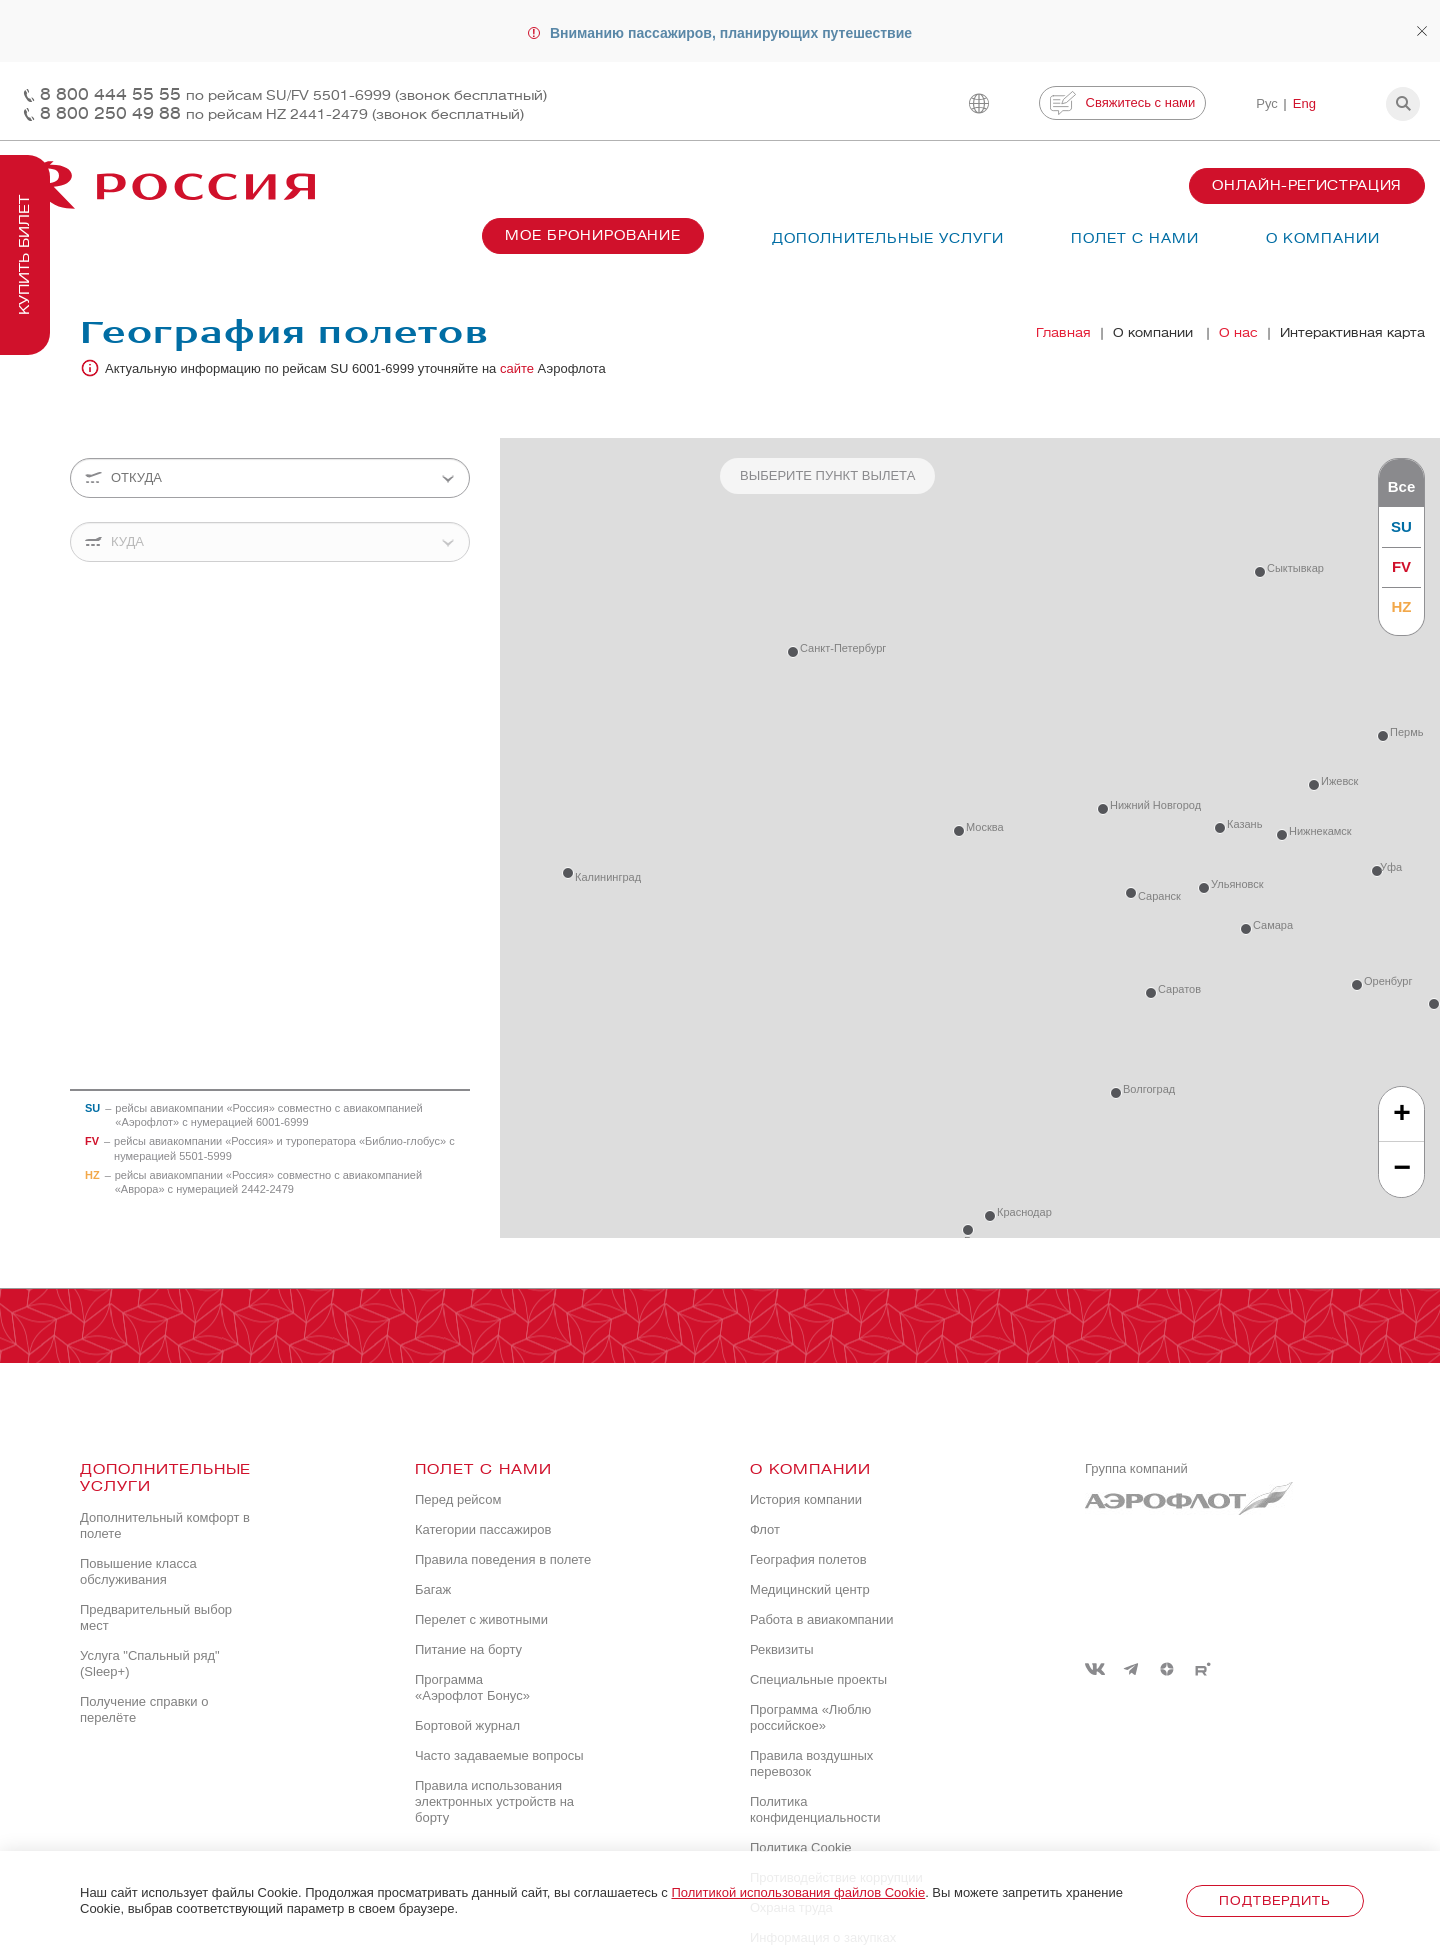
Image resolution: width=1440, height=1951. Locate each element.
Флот (765, 1529)
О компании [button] (1323, 238)
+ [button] (1402, 1113)
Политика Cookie (801, 1847)
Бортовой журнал (467, 1725)
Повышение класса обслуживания (138, 1571)
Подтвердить (1274, 1900)
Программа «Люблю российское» (810, 1717)
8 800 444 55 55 (293, 94)
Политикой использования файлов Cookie (798, 1892)
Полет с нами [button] (1135, 238)
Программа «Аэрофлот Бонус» (472, 1687)
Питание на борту (468, 1649)
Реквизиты (782, 1649)
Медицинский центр (810, 1589)
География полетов (808, 1559)
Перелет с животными (481, 1619)
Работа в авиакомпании (822, 1619)
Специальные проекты (818, 1679)
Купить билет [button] (24, 255)
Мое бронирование (593, 235)
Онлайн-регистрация (1307, 185)
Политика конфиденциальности (815, 1809)
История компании (806, 1499)
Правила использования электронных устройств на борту (494, 1801)
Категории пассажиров (483, 1529)
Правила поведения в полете (503, 1559)
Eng (1304, 103)
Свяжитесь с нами (1122, 103)
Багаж (433, 1589)
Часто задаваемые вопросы (499, 1755)
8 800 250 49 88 (282, 113)
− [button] (1402, 1168)
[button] (1403, 104)
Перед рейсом (458, 1499)
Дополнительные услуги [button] (888, 238)
